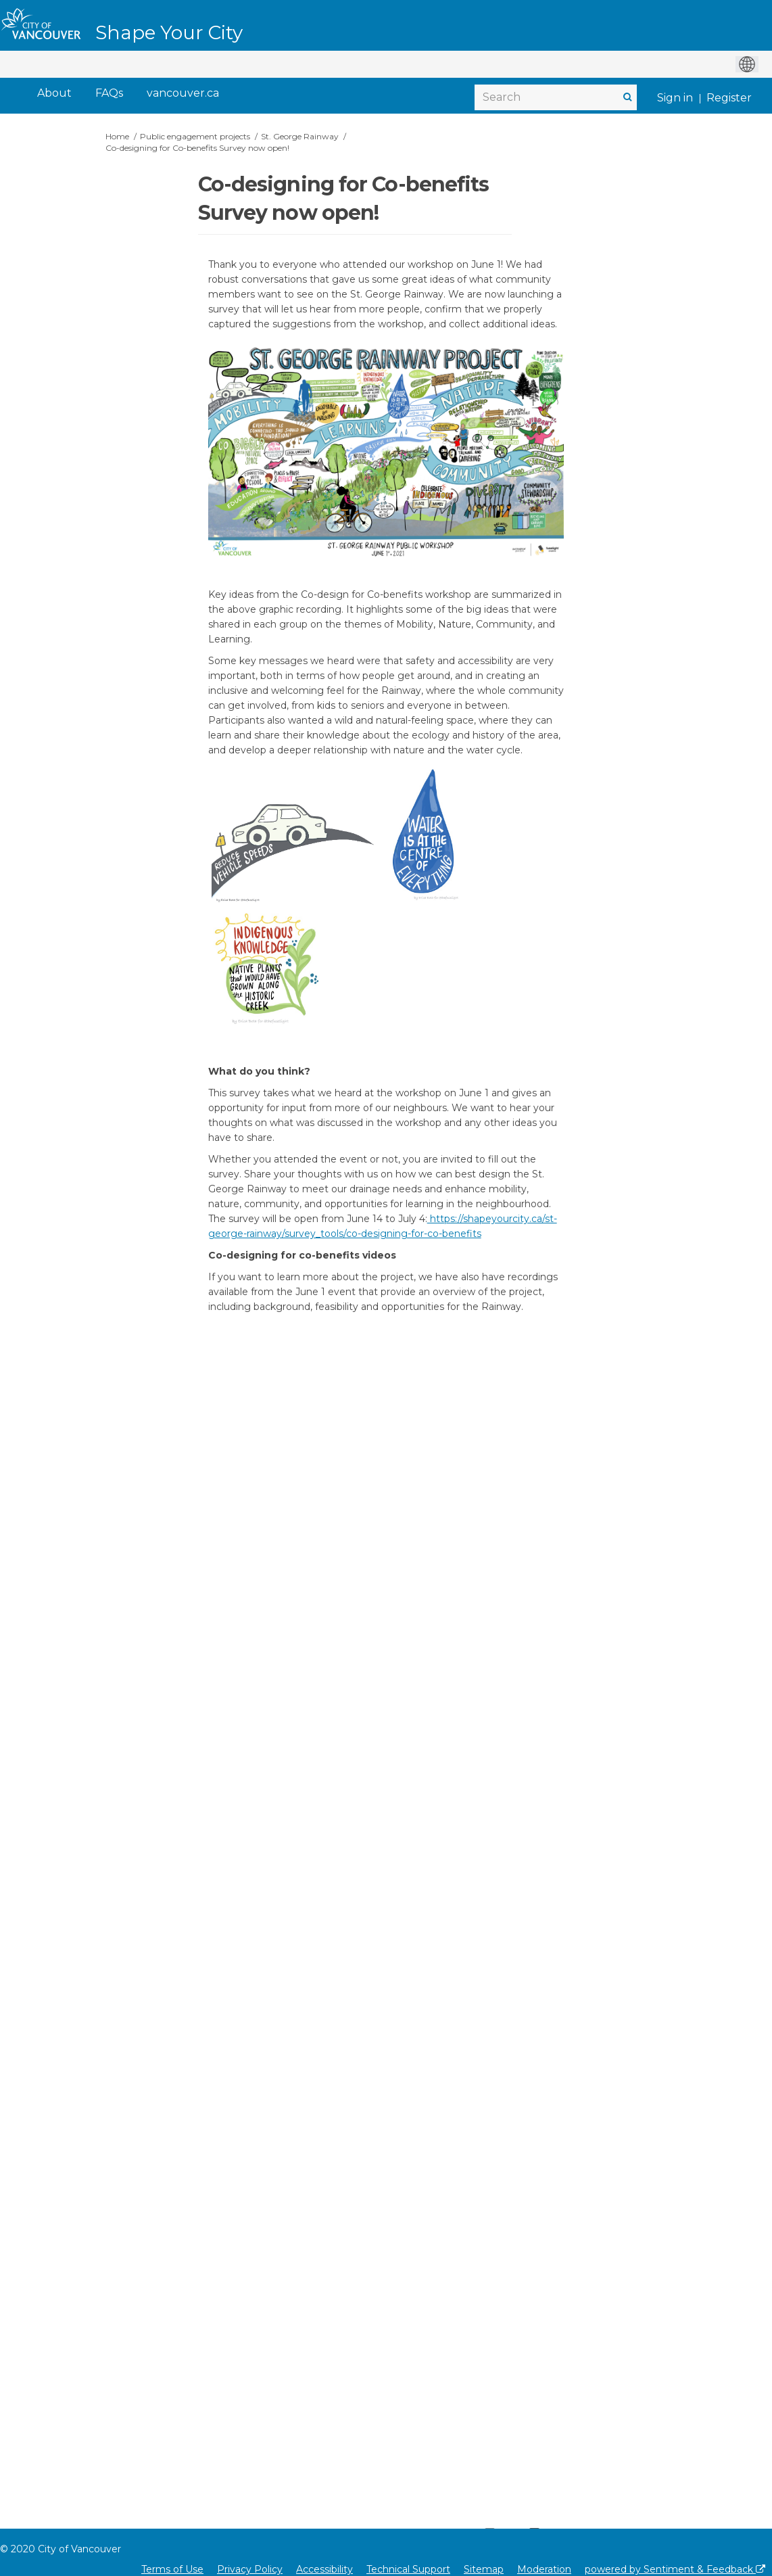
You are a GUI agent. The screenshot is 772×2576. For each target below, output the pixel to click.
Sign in (675, 97)
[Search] (556, 97)
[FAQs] (109, 93)
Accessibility (324, 2569)
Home (117, 136)
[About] (54, 93)
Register (729, 97)
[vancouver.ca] (183, 93)
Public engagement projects (195, 136)
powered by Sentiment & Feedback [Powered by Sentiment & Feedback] (675, 2569)
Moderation (544, 2569)
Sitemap (484, 2569)
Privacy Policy (250, 2569)
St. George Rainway (300, 136)
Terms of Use (172, 2569)
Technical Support (408, 2569)
